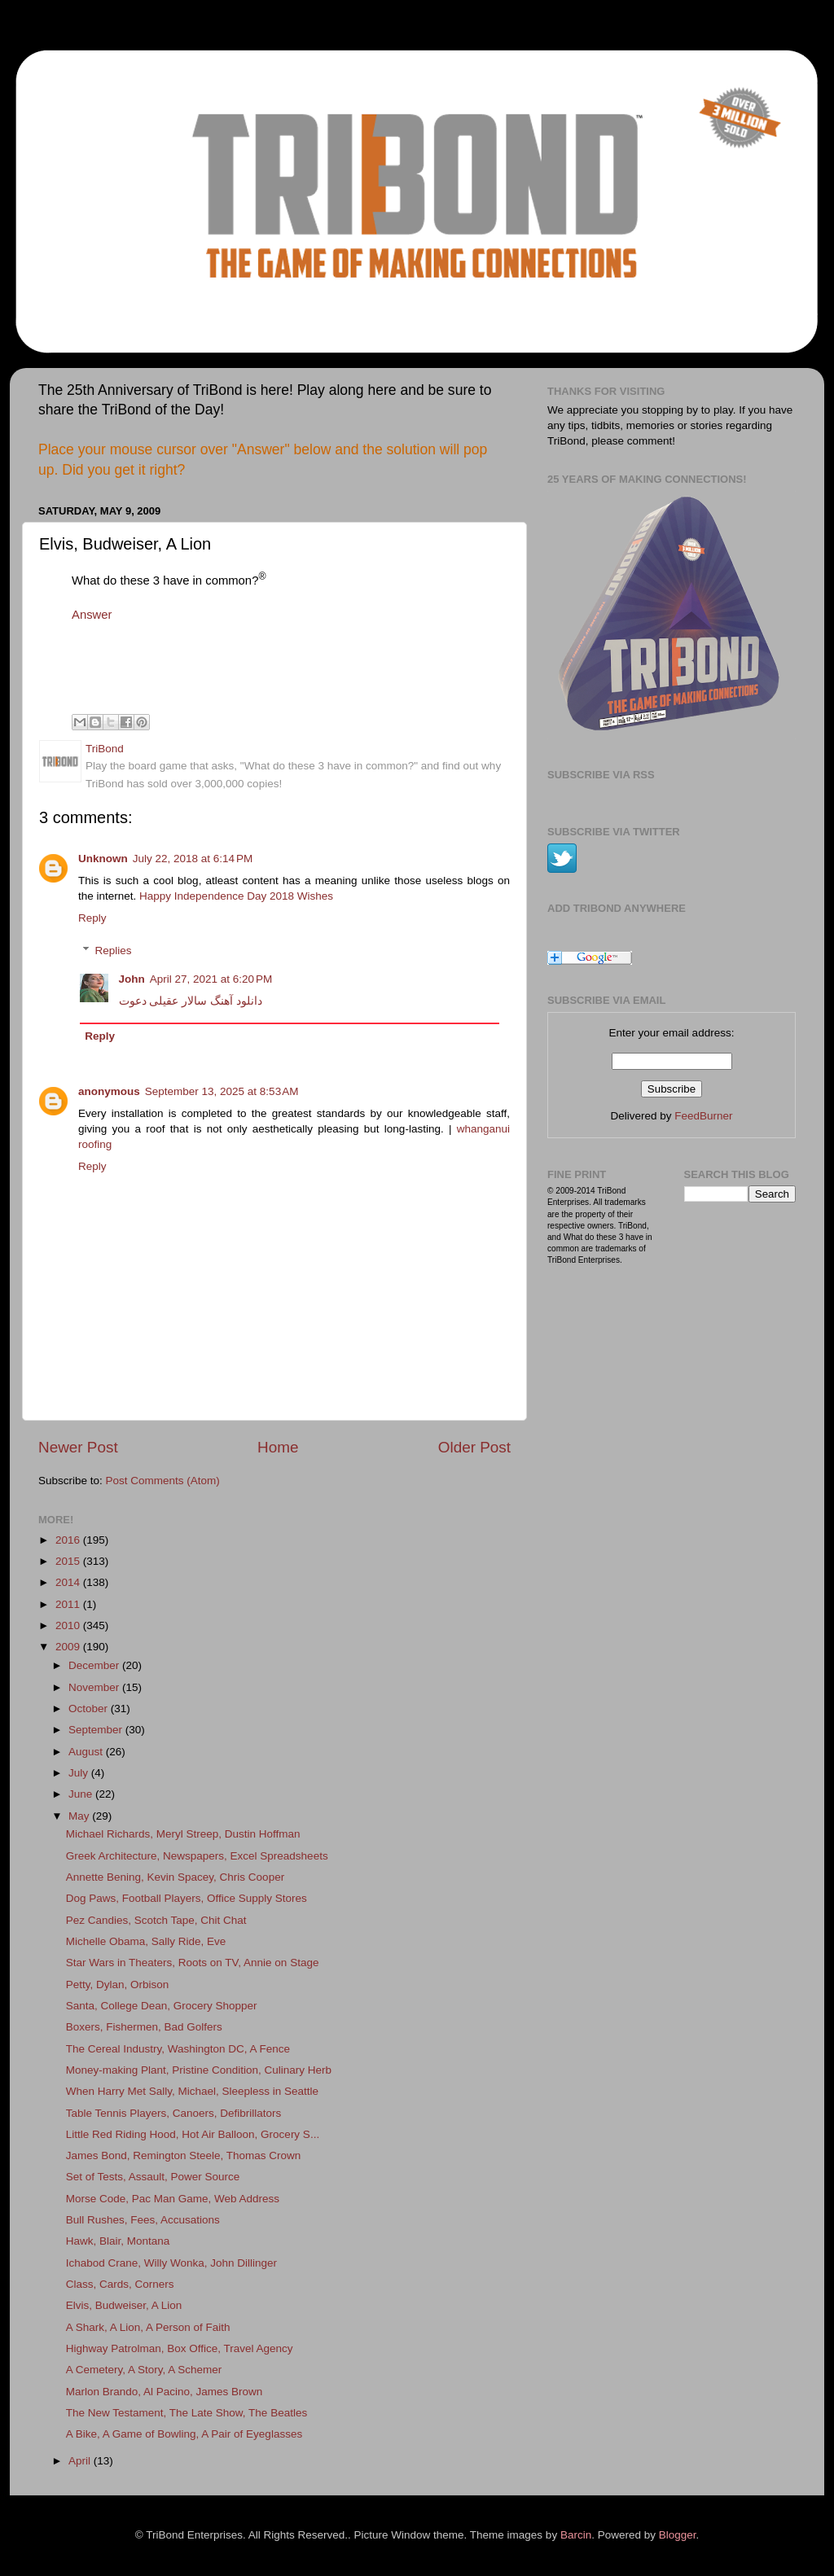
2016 (69, 1540)
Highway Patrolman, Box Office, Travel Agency (179, 2348)
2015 (69, 1561)
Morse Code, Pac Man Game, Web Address (172, 2199)
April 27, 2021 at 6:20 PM (211, 979)
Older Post (474, 1447)
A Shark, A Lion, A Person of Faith (148, 2327)
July (79, 1773)
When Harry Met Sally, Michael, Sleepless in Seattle (192, 2091)
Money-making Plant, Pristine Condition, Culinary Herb (198, 2070)
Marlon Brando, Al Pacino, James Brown (164, 2391)
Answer (92, 614)
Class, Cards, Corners (120, 2284)
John (132, 979)
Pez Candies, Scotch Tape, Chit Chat (156, 1920)
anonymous (109, 1091)
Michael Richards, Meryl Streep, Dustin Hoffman (183, 1834)
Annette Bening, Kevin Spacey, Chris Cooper (175, 1877)
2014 (69, 1582)
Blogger (677, 2535)
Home (277, 1447)
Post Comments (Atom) (163, 1480)
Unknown (103, 858)
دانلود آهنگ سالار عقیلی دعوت (190, 1001)
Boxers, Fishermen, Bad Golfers (144, 2027)
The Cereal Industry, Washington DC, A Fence (178, 2049)
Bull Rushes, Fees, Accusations (143, 2220)
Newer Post (78, 1447)
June (81, 1794)
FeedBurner (703, 1116)
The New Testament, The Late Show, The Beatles (186, 2413)
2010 (69, 1625)
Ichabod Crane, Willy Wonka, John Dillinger (171, 2263)
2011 (69, 1604)
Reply (92, 918)
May (80, 1816)
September (96, 1730)
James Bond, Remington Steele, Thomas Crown (183, 2155)
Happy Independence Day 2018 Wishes (236, 896)
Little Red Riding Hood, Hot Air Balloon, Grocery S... (192, 2134)
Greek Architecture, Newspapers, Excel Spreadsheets (197, 1856)
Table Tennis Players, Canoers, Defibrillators (174, 2113)
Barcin (575, 2535)
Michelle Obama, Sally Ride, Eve (146, 1941)
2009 (69, 1647)
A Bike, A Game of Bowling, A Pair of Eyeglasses (184, 2434)
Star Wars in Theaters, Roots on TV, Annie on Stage (192, 1962)
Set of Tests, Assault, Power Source (153, 2177)
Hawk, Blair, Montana (118, 2241)
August (87, 1752)
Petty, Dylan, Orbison (117, 1984)
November (95, 1687)
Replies (113, 950)
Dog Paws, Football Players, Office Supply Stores (186, 1898)
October (89, 1708)
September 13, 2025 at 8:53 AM (222, 1091)
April (81, 2461)
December (95, 1665)
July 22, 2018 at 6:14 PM (192, 858)
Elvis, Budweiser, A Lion (124, 2305)
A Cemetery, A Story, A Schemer (144, 2370)
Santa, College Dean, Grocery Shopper (161, 2006)
